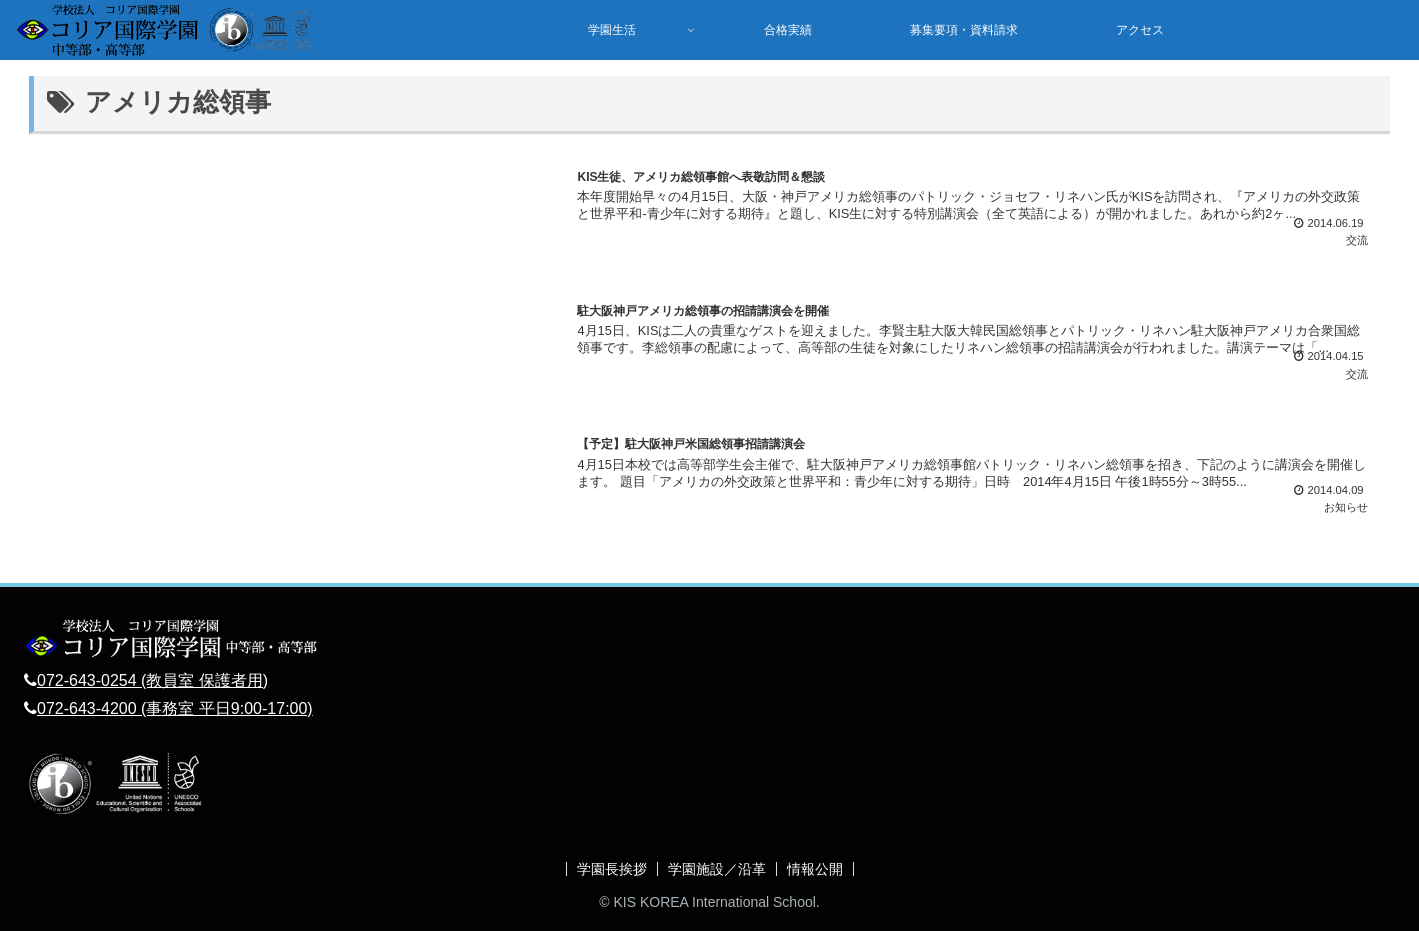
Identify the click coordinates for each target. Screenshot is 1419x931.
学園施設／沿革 (717, 869)
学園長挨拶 (612, 869)
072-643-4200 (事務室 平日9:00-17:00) (175, 708)
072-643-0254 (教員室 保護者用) (152, 680)
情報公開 (815, 869)
